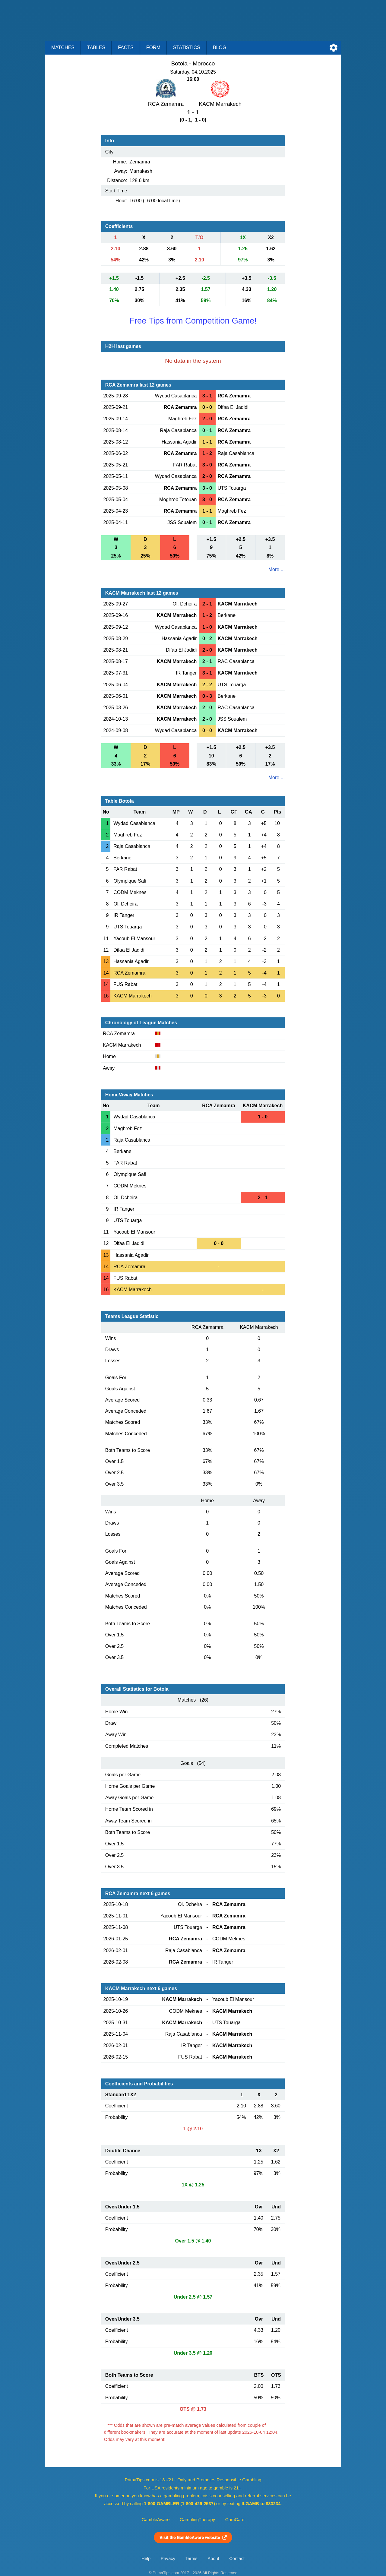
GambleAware (156, 2519)
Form (153, 47)
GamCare (235, 2519)
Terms (191, 2558)
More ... (276, 569)
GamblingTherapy (197, 2519)
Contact (237, 2558)
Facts (126, 47)
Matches (62, 47)
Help (145, 2558)
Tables (96, 47)
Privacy (168, 2558)
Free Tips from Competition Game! (193, 320)
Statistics (186, 47)
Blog (219, 47)
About (213, 2558)
